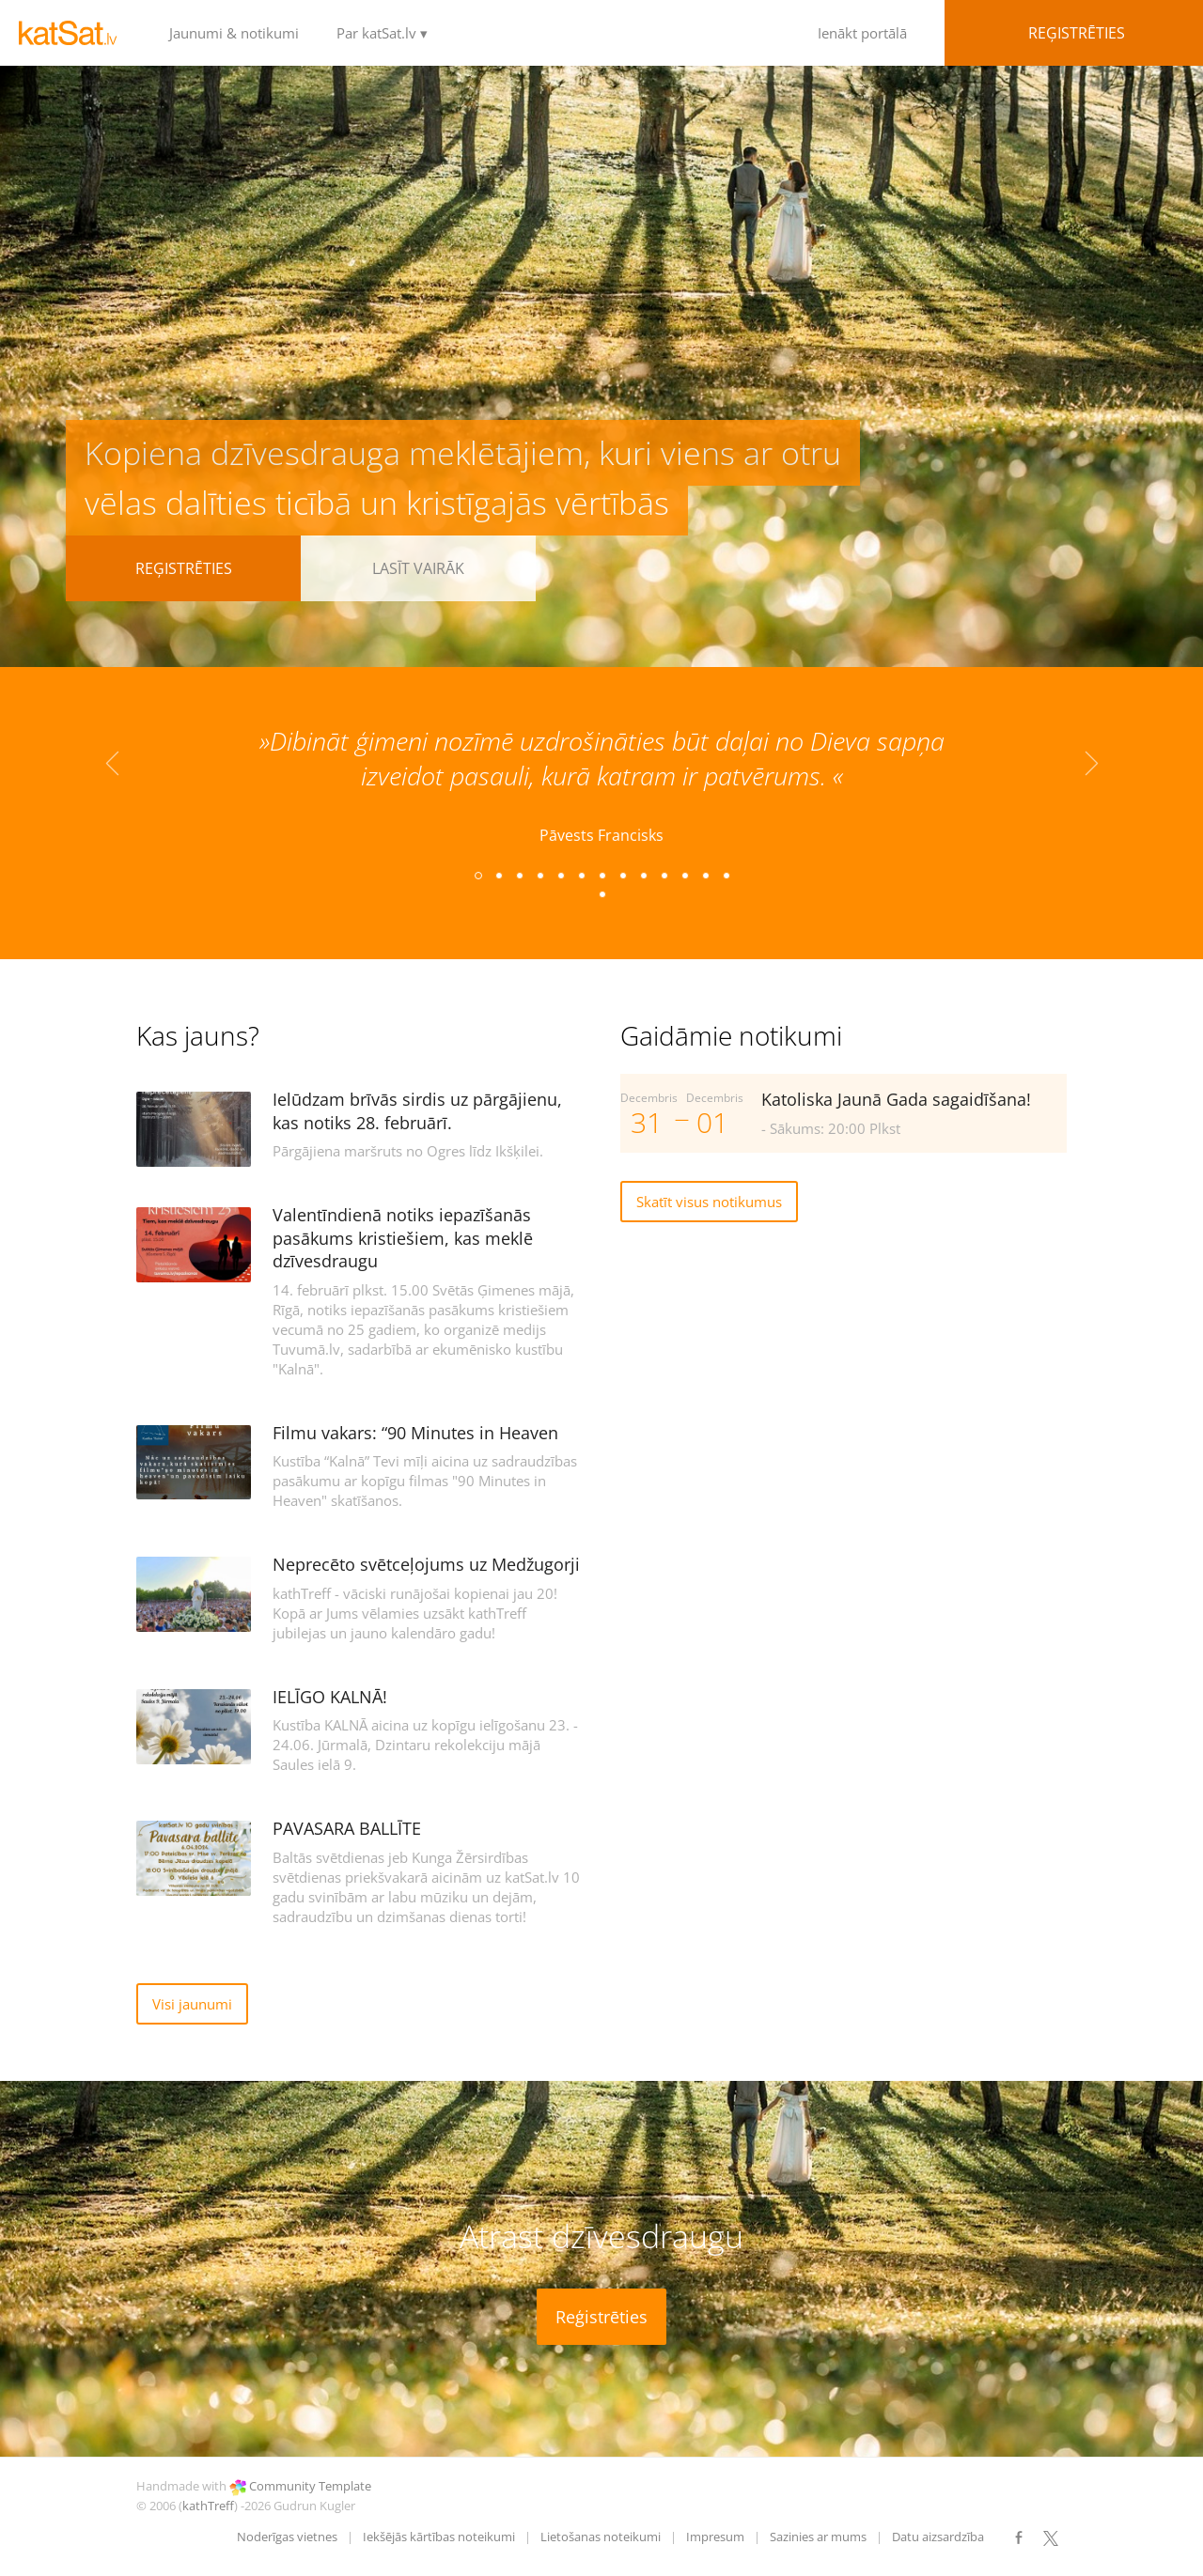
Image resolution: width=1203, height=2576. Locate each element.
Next (1091, 771)
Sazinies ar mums (818, 2536)
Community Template (310, 2485)
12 (704, 874)
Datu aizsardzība (938, 2536)
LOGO (75, 33)
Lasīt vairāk (418, 568)
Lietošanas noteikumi (600, 2536)
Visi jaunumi (192, 2003)
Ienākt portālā (940, 32)
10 (663, 874)
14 (601, 893)
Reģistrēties (183, 568)
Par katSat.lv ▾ (382, 32)
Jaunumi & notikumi (234, 32)
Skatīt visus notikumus (709, 1201)
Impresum (715, 2536)
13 (725, 874)
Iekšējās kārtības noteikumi (439, 2536)
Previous (112, 771)
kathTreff (208, 2505)
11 (684, 874)
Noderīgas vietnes (287, 2536)
